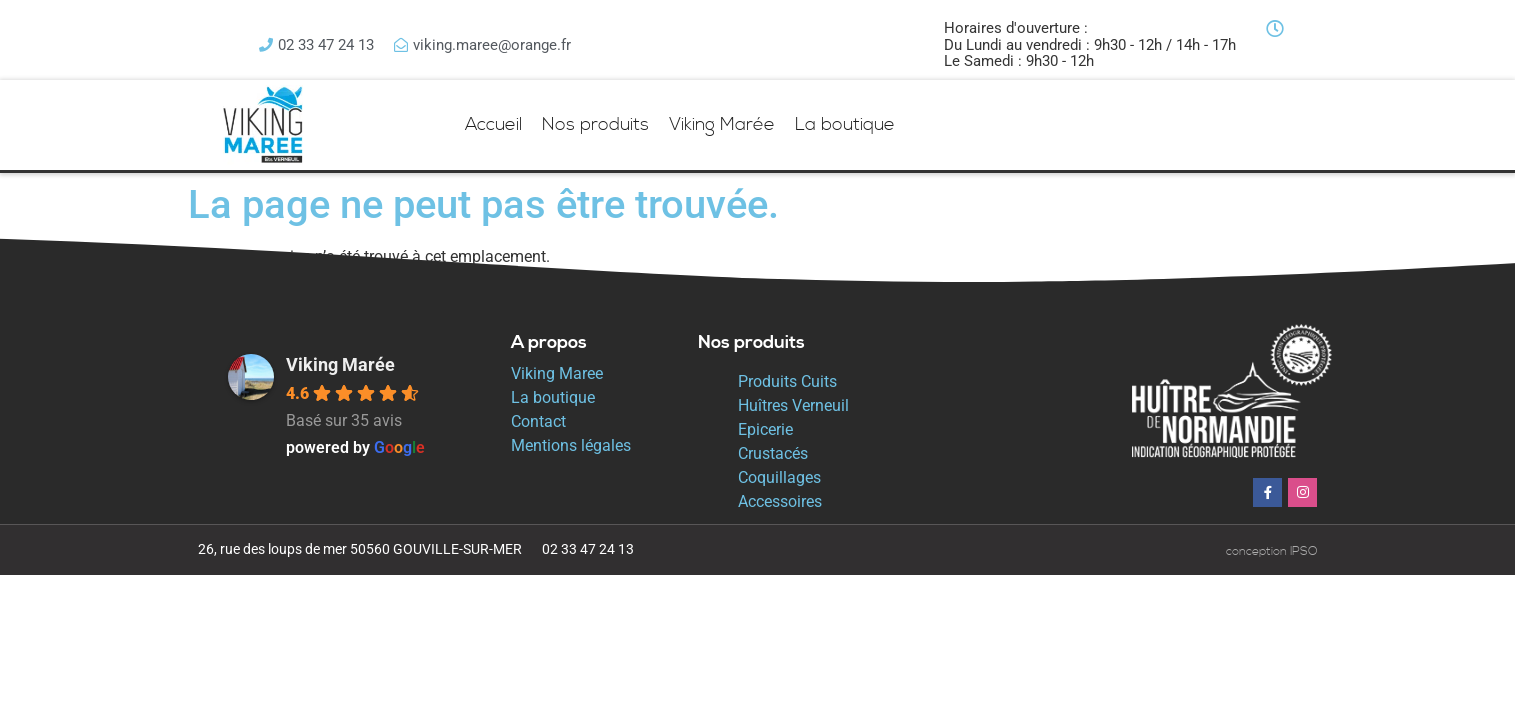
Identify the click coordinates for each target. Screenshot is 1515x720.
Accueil (493, 124)
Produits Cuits (787, 381)
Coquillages (779, 477)
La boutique (845, 124)
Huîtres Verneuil (793, 405)
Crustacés (773, 453)
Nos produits (595, 124)
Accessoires (780, 501)
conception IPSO (1272, 551)
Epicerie (765, 429)
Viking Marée (722, 124)
